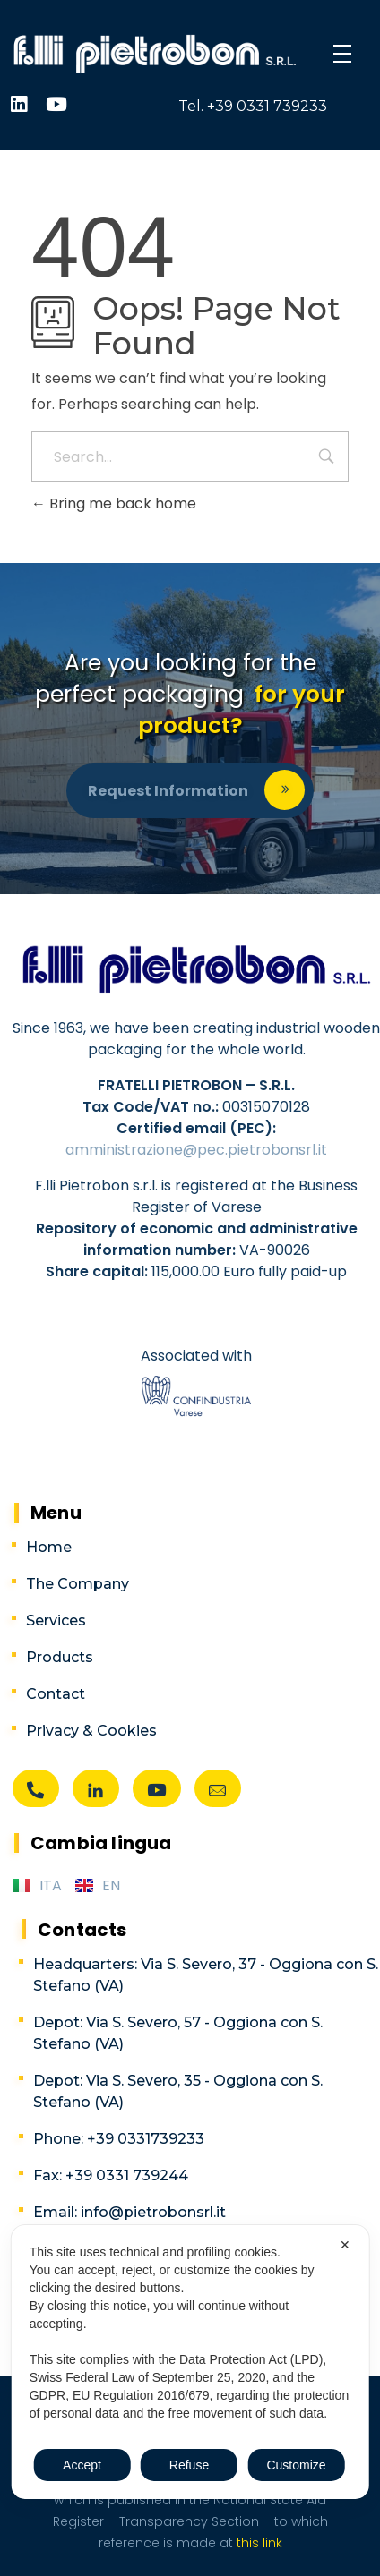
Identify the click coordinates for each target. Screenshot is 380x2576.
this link (257, 2543)
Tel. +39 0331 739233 (252, 106)
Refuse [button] (189, 2465)
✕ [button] (345, 2245)
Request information (168, 790)
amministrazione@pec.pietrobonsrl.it (196, 1149)
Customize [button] (295, 2465)
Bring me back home (113, 503)
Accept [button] (82, 2465)
